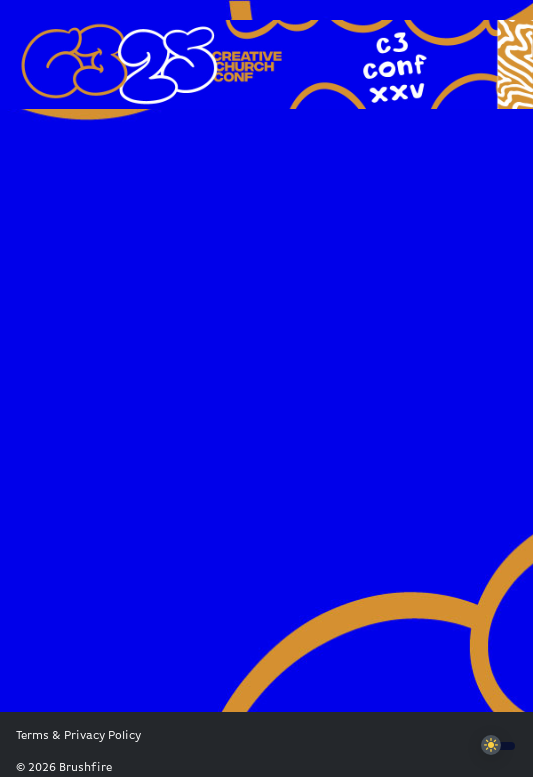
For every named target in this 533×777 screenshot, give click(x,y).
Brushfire (85, 768)
